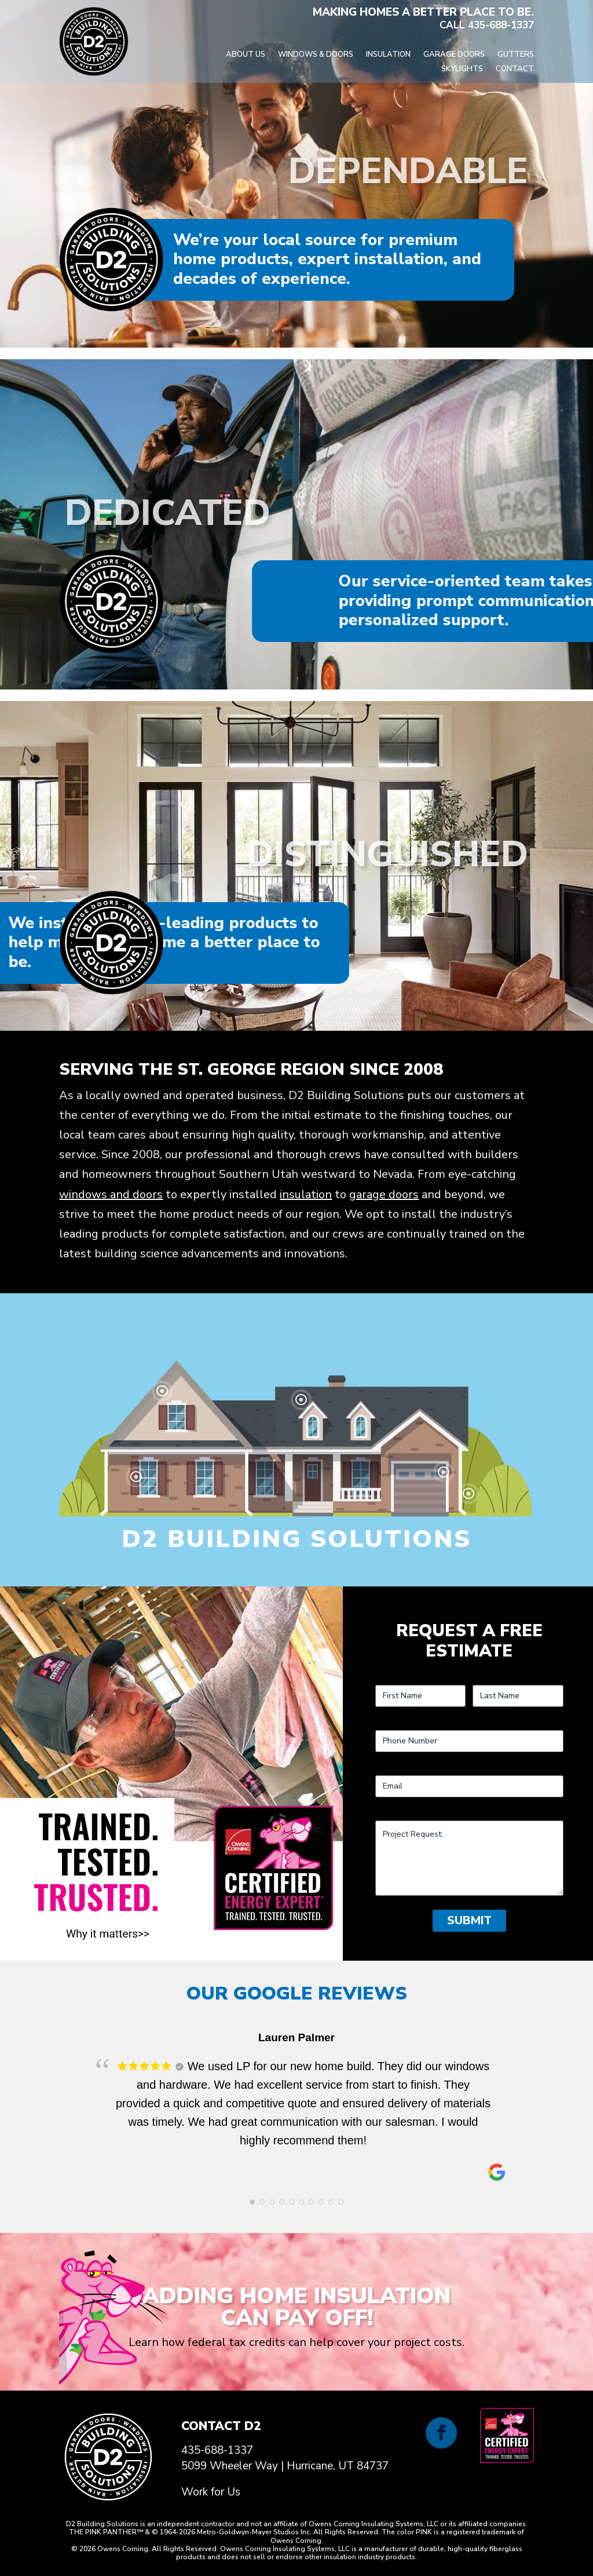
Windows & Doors (315, 55)
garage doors (384, 1194)
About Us (245, 55)
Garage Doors (454, 55)
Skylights (462, 69)
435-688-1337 (501, 25)
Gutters (515, 55)
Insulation (388, 55)
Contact (515, 69)
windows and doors (111, 1194)
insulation (306, 1194)
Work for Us (210, 2492)
